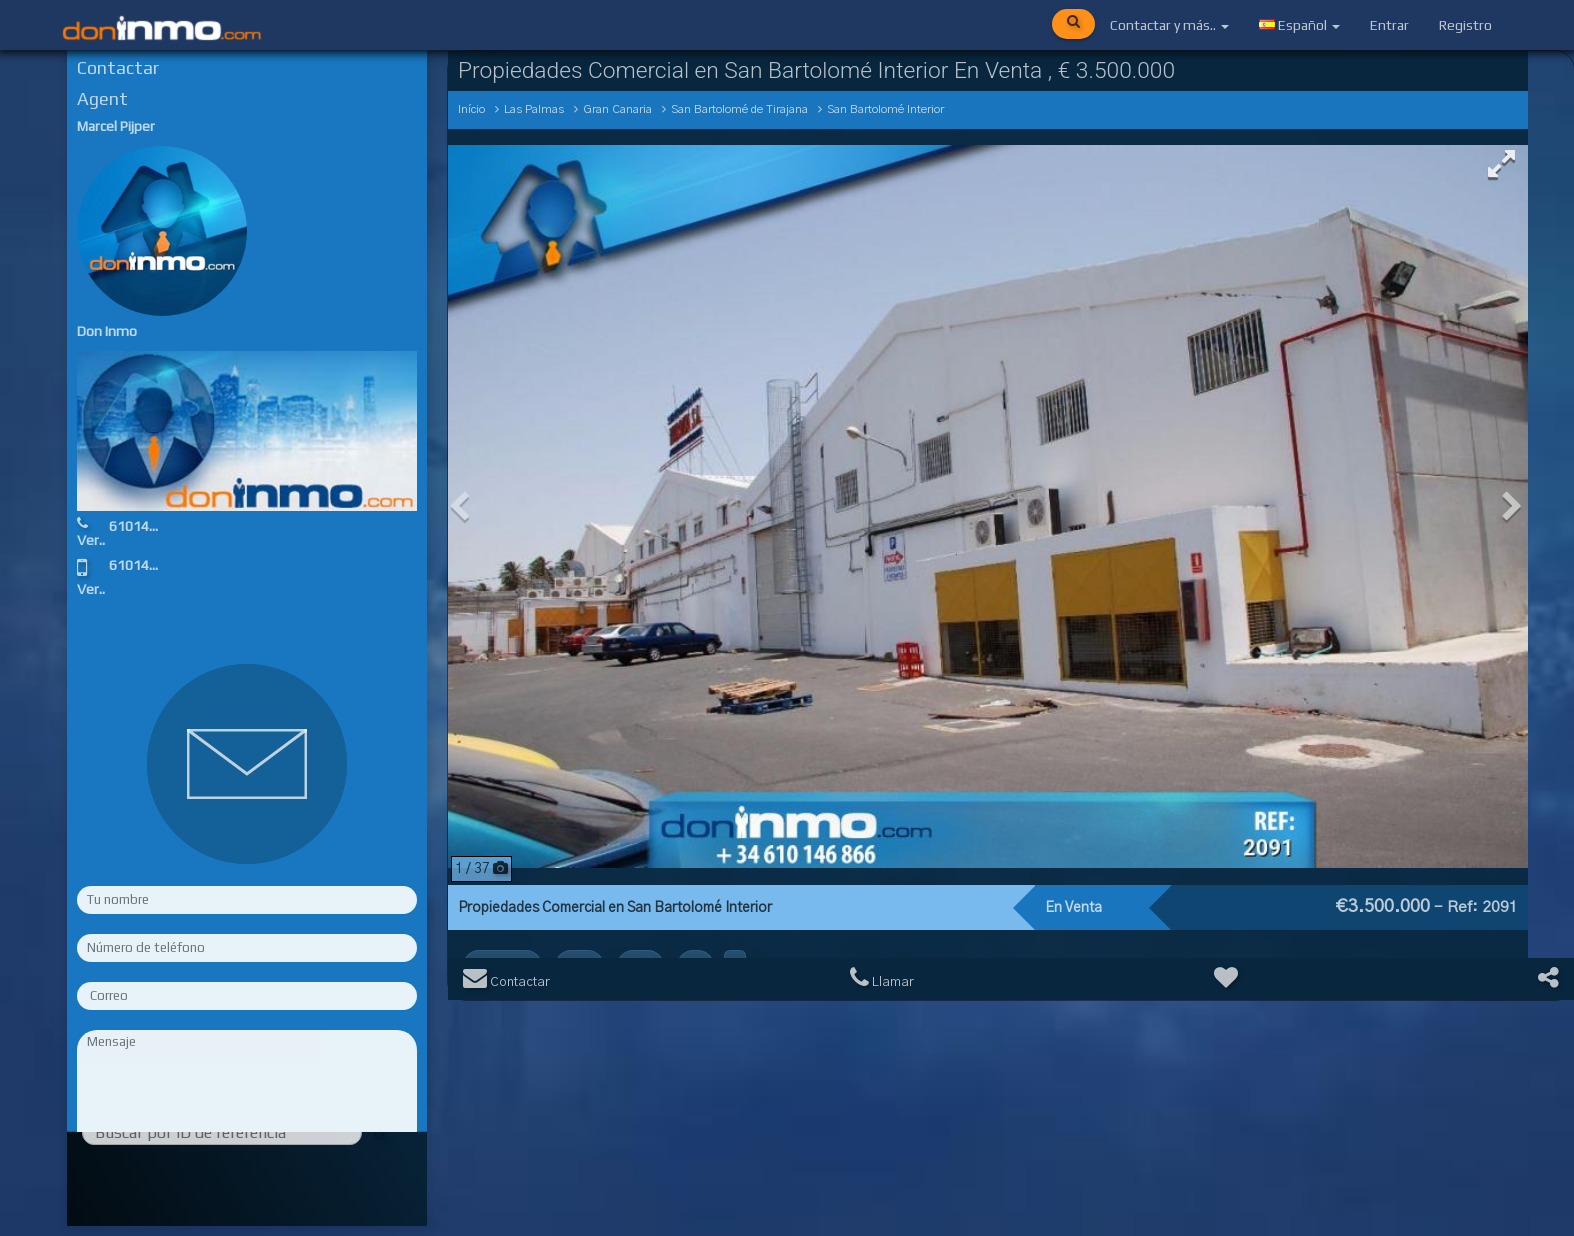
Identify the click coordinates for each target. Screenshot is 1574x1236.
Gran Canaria (617, 109)
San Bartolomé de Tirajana (739, 109)
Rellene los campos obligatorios (247, 1174)
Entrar (1389, 25)
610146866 (145, 526)
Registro (1465, 25)
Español (1299, 25)
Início (471, 109)
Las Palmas (534, 109)
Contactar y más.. (1169, 25)
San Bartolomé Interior (885, 109)
